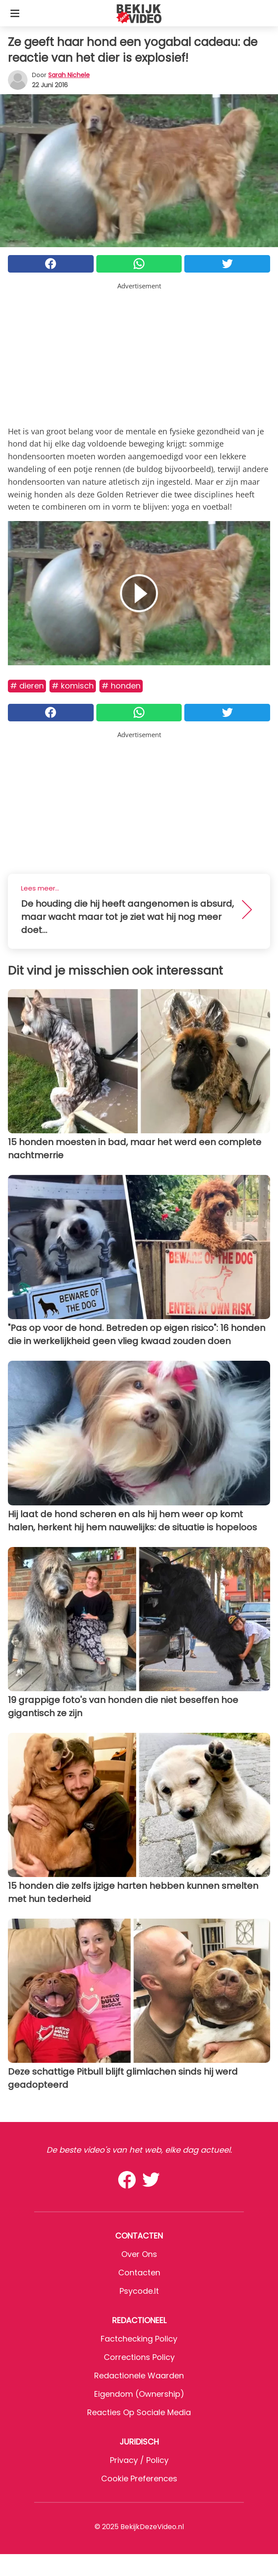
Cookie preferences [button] (139, 2478)
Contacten (139, 2272)
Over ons (139, 2254)
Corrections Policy (139, 2357)
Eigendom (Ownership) (139, 2393)
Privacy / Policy (139, 2460)
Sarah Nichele (69, 75)
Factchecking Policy (139, 2338)
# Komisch (73, 685)
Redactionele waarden (139, 2375)
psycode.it (139, 2290)
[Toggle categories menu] (15, 13)
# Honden (121, 685)
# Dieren (27, 685)
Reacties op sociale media (139, 2412)
